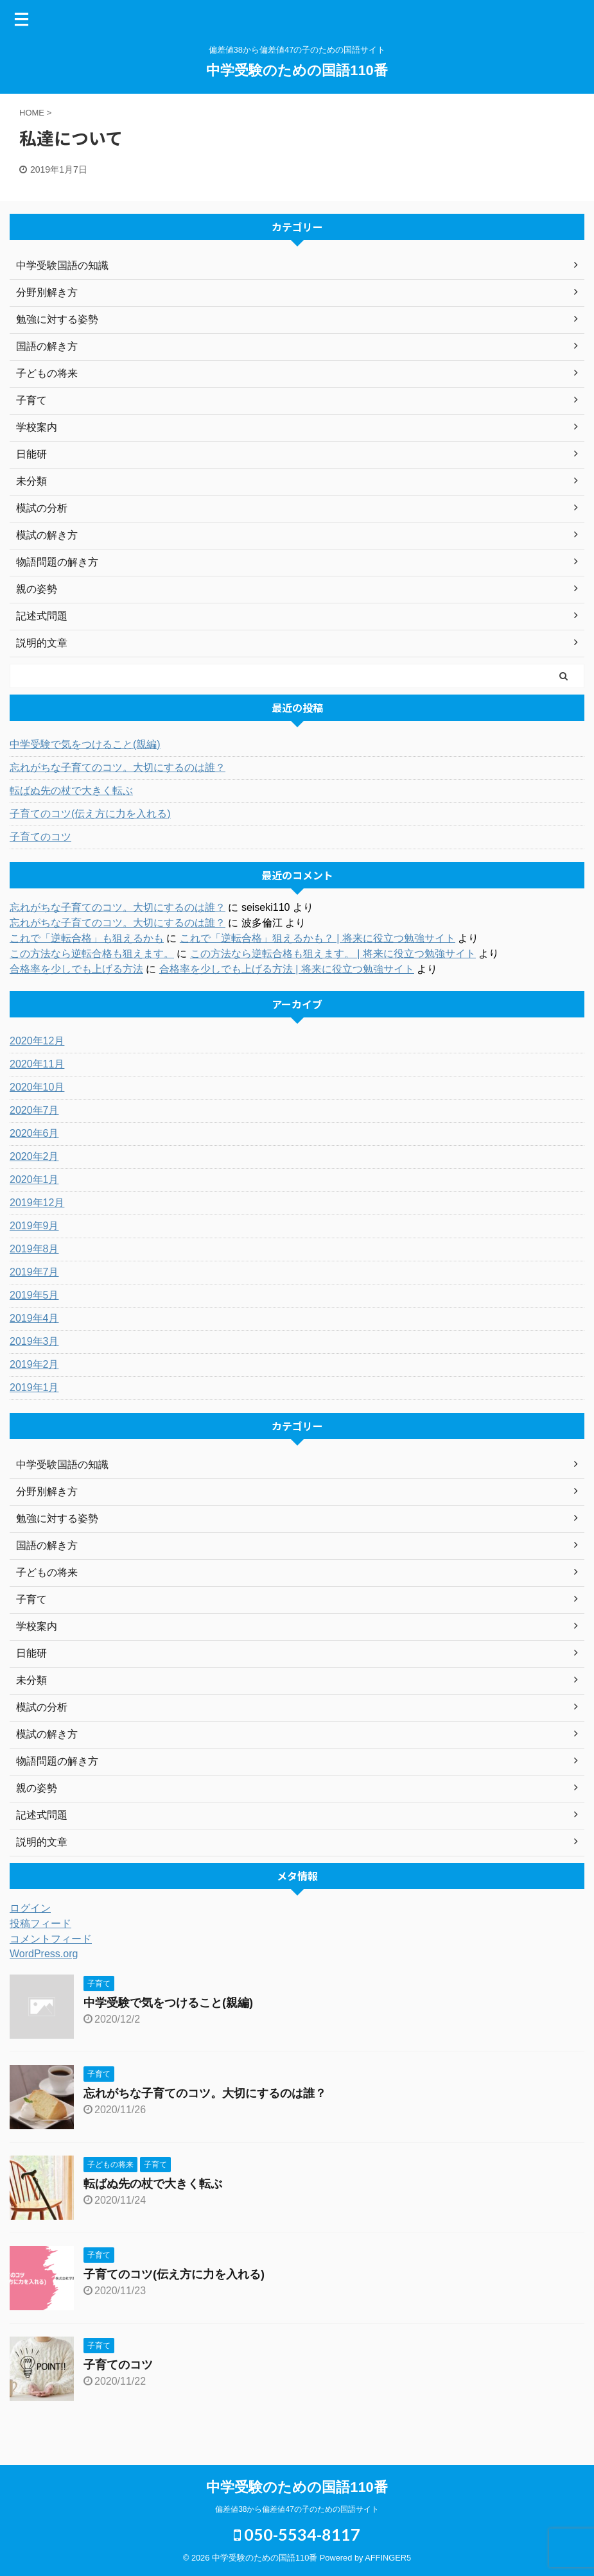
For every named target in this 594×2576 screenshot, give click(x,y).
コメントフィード (51, 1938)
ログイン (30, 1908)
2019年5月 (34, 1295)
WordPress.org (44, 1953)
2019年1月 (34, 1387)
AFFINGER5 (388, 2558)
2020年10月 (37, 1087)
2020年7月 (34, 1110)
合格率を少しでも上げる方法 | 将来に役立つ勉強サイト (286, 969)
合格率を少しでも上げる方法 (76, 969)
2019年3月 (34, 1341)
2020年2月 (34, 1156)
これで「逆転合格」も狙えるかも (87, 938)
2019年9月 (34, 1225)
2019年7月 (34, 1271)
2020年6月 (34, 1133)
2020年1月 (34, 1179)
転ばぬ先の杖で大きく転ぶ (71, 790)
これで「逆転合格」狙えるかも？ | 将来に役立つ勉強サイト (317, 938)
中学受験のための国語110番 (297, 70)
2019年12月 (37, 1202)
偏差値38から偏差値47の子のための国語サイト (297, 2509)
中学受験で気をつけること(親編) (85, 744)
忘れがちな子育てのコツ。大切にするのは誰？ (117, 767)
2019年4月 (34, 1318)
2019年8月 (34, 1248)
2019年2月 (34, 1364)
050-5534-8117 (297, 2534)
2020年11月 (37, 1064)
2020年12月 (37, 1040)
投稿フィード (40, 1923)
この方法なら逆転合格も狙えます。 (92, 953)
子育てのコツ (40, 836)
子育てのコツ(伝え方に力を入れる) (90, 813)
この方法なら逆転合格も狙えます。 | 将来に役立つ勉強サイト (333, 953)
